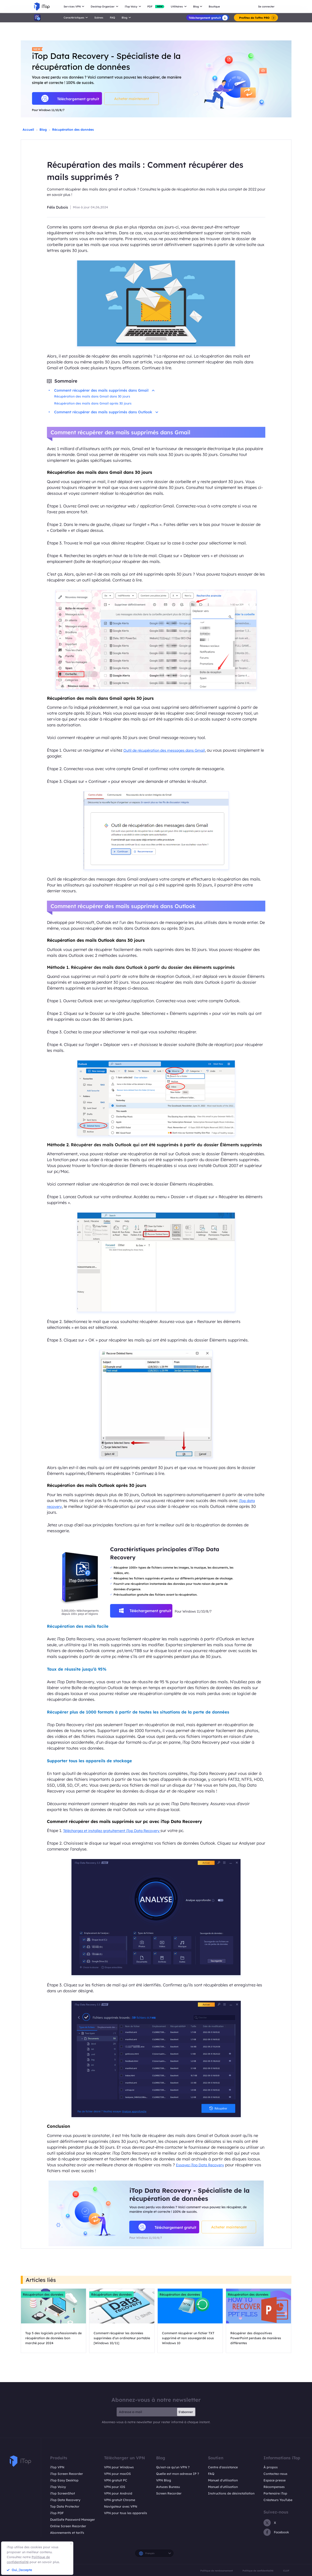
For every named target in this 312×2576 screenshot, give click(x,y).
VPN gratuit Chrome (119, 2500)
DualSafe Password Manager (72, 2520)
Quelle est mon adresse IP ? (177, 2474)
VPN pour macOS (117, 2474)
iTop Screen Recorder (66, 2474)
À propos (270, 2467)
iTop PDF (57, 2513)
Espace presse (274, 2480)
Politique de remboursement (216, 2570)
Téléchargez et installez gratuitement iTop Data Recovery (111, 1830)
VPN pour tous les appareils (125, 2513)
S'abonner (185, 2412)
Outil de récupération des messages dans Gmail (164, 750)
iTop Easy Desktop (64, 2480)
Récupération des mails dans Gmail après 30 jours (93, 403)
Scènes (98, 17)
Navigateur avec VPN (120, 2506)
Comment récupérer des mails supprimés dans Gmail (104, 390)
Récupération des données (73, 130)
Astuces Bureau (168, 2487)
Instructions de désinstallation (231, 2493)
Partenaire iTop (275, 2493)
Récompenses (274, 2487)
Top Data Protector (64, 2506)
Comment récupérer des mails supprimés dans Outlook (106, 411)
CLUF (286, 2570)
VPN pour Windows (119, 2467)
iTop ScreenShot (62, 2493)
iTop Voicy (58, 2487)
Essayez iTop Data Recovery (200, 2165)
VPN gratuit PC (115, 2480)
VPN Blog (163, 2480)
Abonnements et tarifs (67, 2533)
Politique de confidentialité (258, 2570)
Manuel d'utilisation (223, 2480)
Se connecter (266, 6)
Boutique (214, 6)
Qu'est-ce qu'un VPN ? (173, 2467)
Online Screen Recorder (68, 2526)
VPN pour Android (118, 2493)
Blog (43, 130)
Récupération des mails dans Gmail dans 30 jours (92, 396)
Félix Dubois (57, 207)
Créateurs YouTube (277, 2500)
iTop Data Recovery (65, 2500)
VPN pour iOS (114, 2487)
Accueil (28, 130)
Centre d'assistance (223, 2467)
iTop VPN (57, 2467)
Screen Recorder (169, 2493)
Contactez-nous (275, 2474)
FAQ (112, 17)
